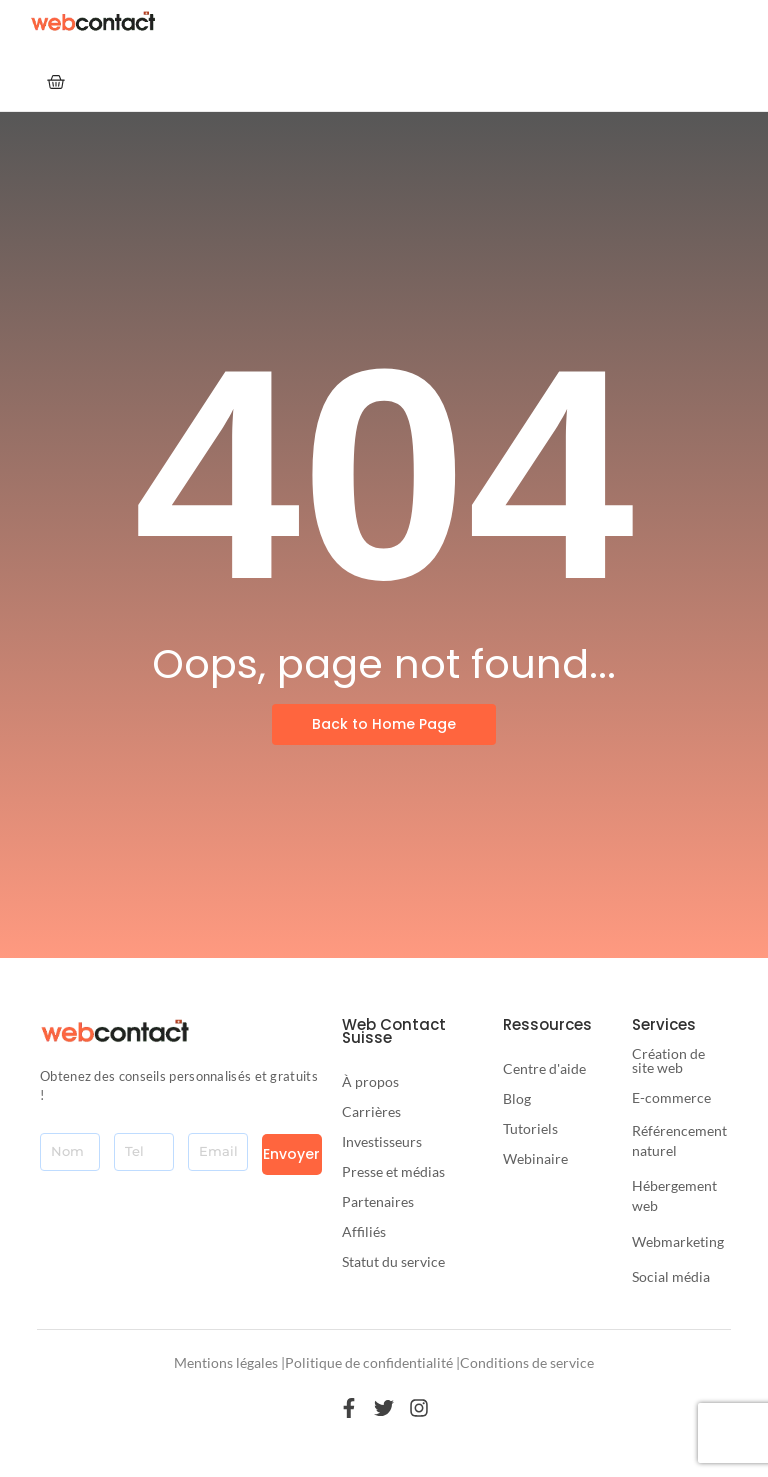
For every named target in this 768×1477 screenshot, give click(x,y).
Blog (517, 1098)
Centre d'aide (544, 1068)
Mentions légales (226, 1362)
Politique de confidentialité (369, 1362)
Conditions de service (527, 1362)
